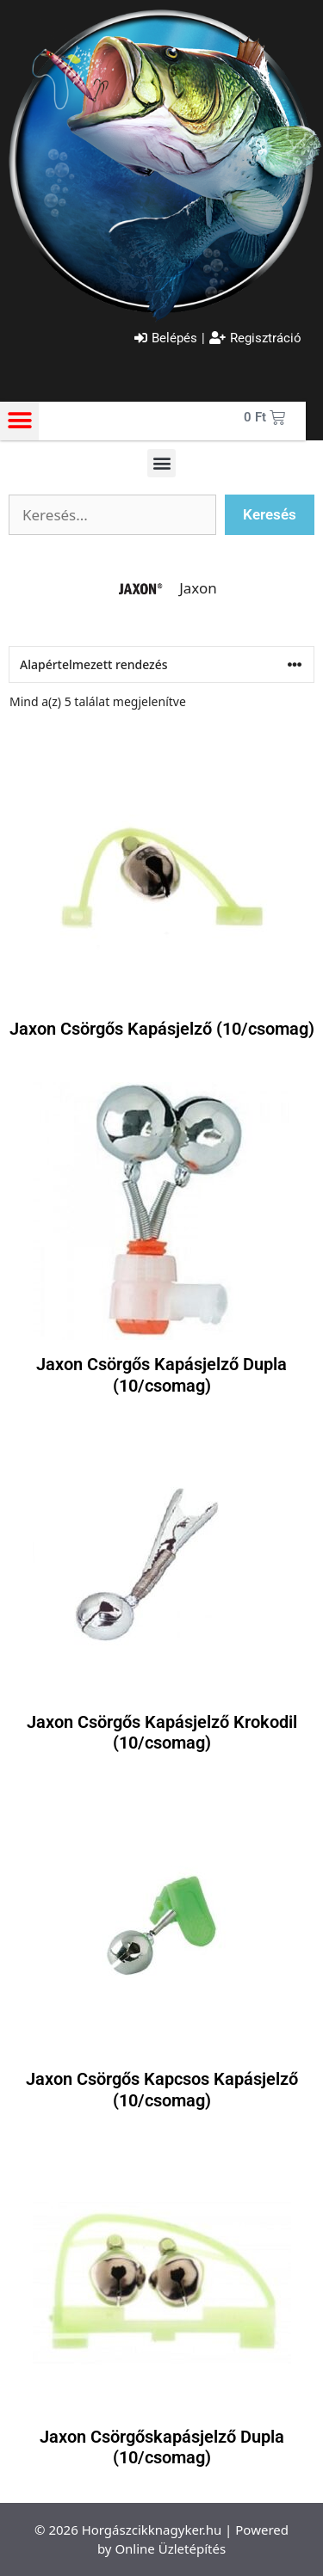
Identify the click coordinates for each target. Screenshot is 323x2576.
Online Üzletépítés (170, 2548)
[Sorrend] (161, 664)
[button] (19, 421)
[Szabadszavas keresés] (112, 515)
